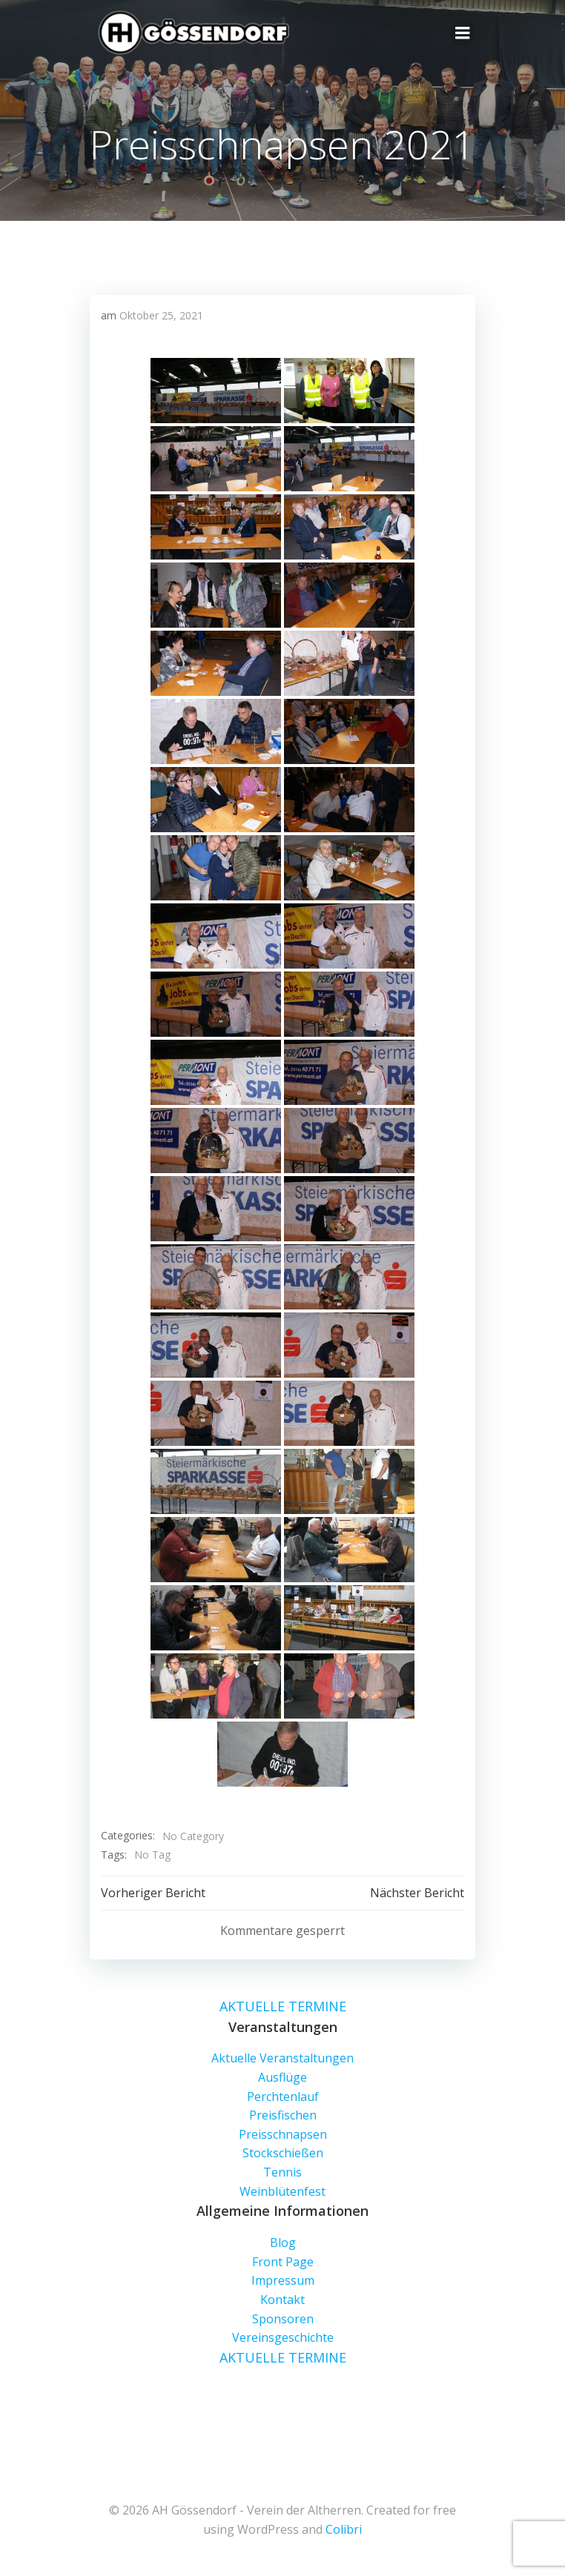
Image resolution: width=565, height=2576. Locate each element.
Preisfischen (283, 2115)
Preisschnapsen (283, 2134)
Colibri (344, 2529)
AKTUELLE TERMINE (282, 2006)
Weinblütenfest (282, 2191)
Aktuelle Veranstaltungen (282, 2058)
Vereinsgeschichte (283, 2337)
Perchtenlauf (283, 2096)
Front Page (283, 2262)
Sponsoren (283, 2319)
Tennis (282, 2172)
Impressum (282, 2280)
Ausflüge (282, 2077)
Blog (283, 2242)
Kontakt (282, 2299)
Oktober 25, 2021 (161, 315)
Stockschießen (282, 2153)
